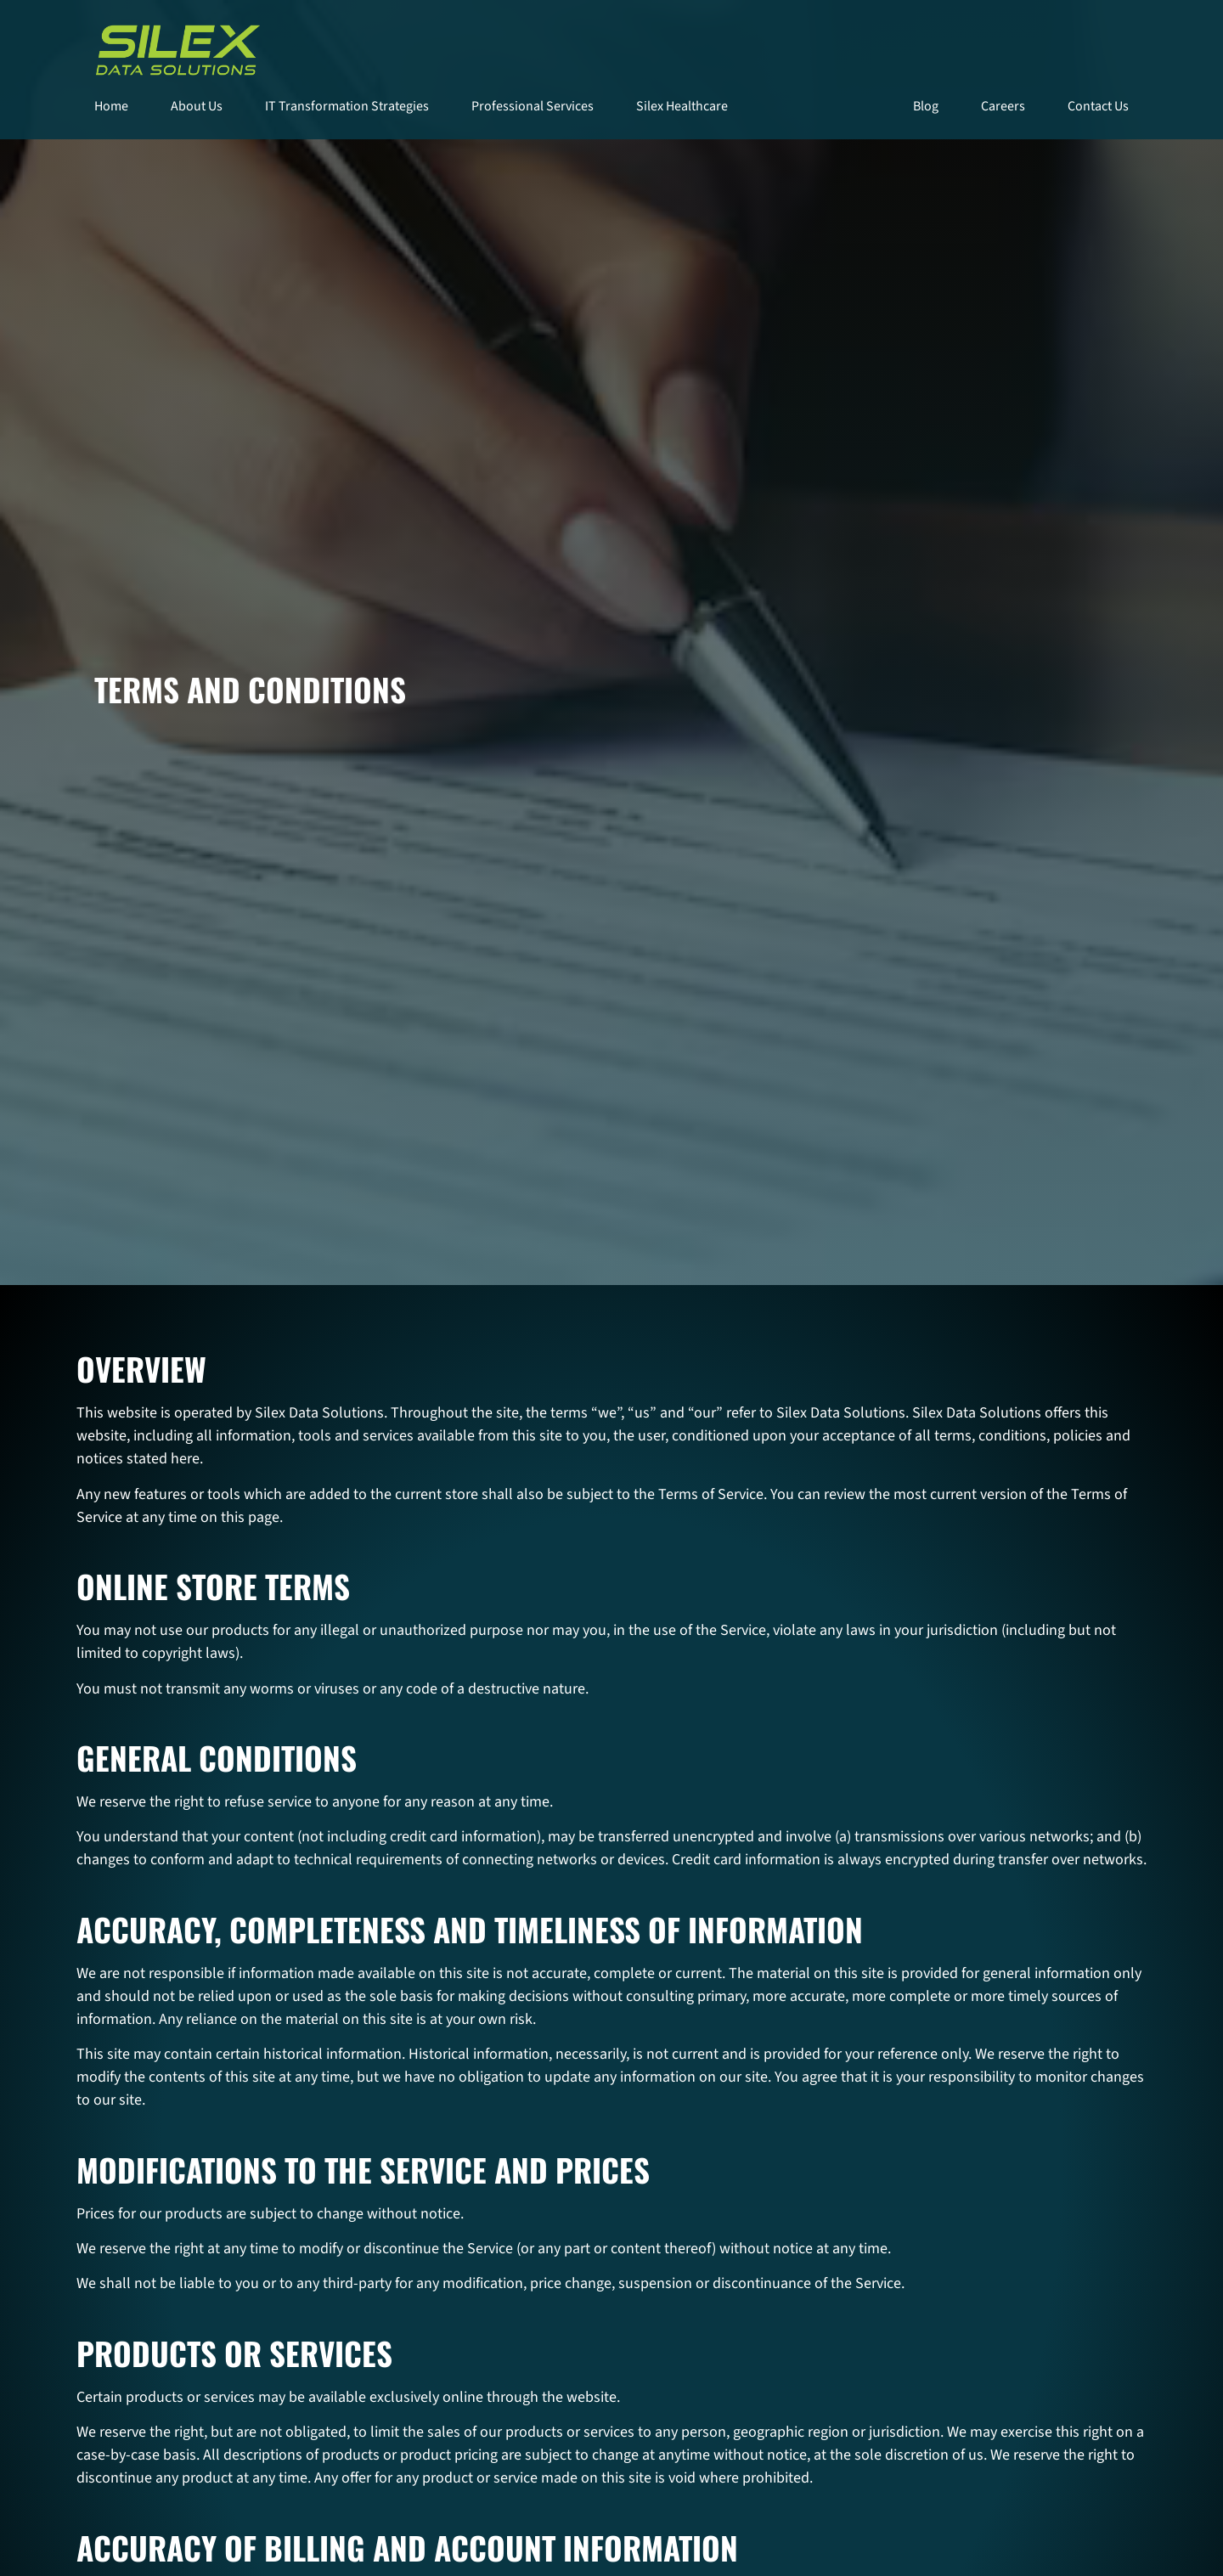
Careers (1003, 106)
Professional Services (532, 106)
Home (111, 106)
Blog (925, 106)
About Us (197, 106)
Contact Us (1098, 106)
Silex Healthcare (682, 106)
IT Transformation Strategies (347, 106)
